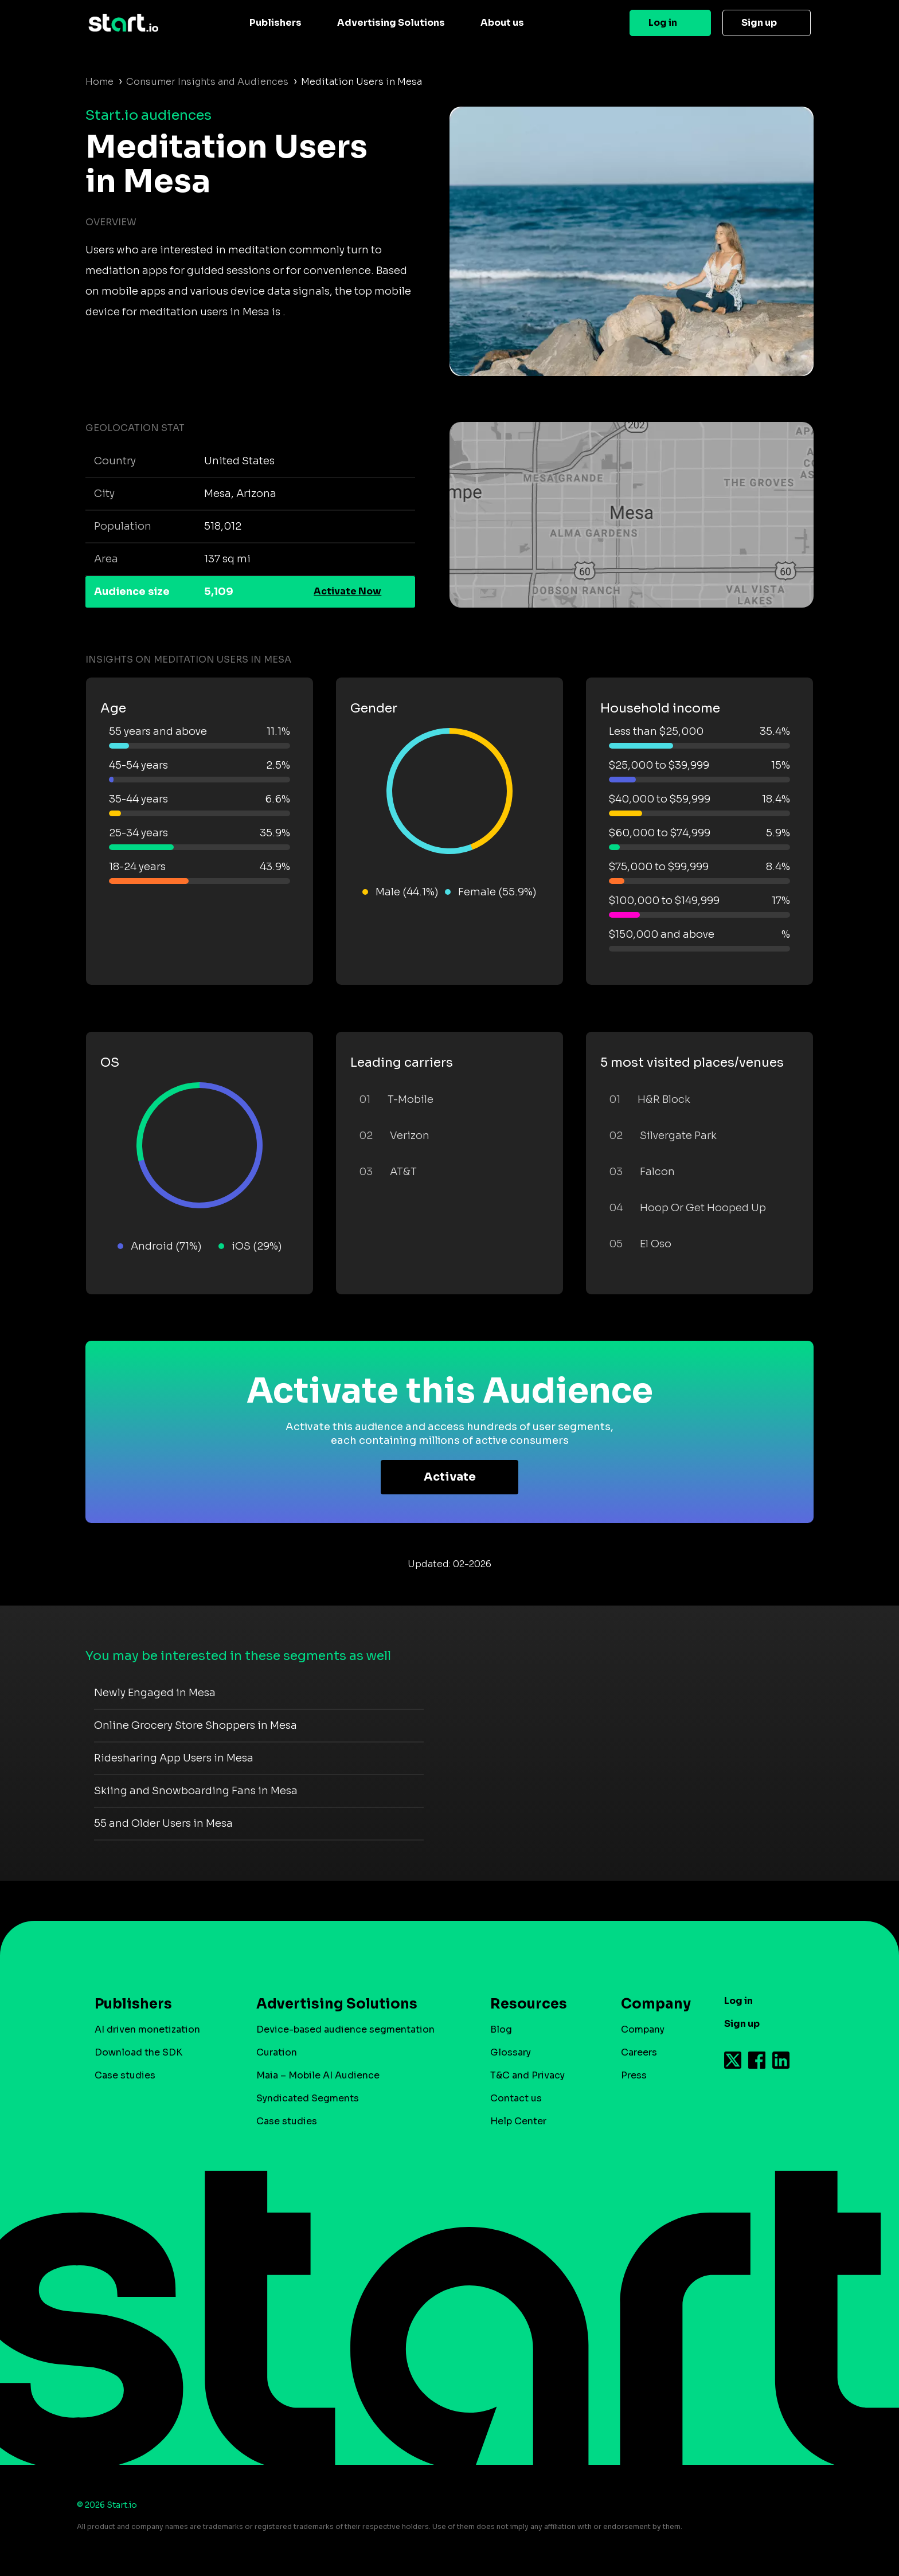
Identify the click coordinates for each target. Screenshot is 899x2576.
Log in (662, 23)
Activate (450, 1477)
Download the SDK (138, 2052)
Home (99, 82)
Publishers (275, 23)
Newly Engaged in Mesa (155, 1692)
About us (502, 23)
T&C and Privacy (527, 2075)
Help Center (518, 2121)
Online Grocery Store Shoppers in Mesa (195, 1725)
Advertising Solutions (391, 23)
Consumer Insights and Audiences (207, 82)
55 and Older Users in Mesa (163, 1823)
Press (634, 2075)
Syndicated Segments (307, 2098)
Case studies (125, 2075)
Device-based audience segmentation (345, 2029)
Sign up (759, 23)
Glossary (510, 2052)
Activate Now (347, 591)
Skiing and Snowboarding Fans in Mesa (196, 1790)
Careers (639, 2052)
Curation (276, 2052)
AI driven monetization (147, 2029)
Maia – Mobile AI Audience (318, 2075)
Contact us (516, 2098)
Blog (501, 2029)
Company (651, 2004)
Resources (528, 2004)
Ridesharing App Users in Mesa (173, 1758)
